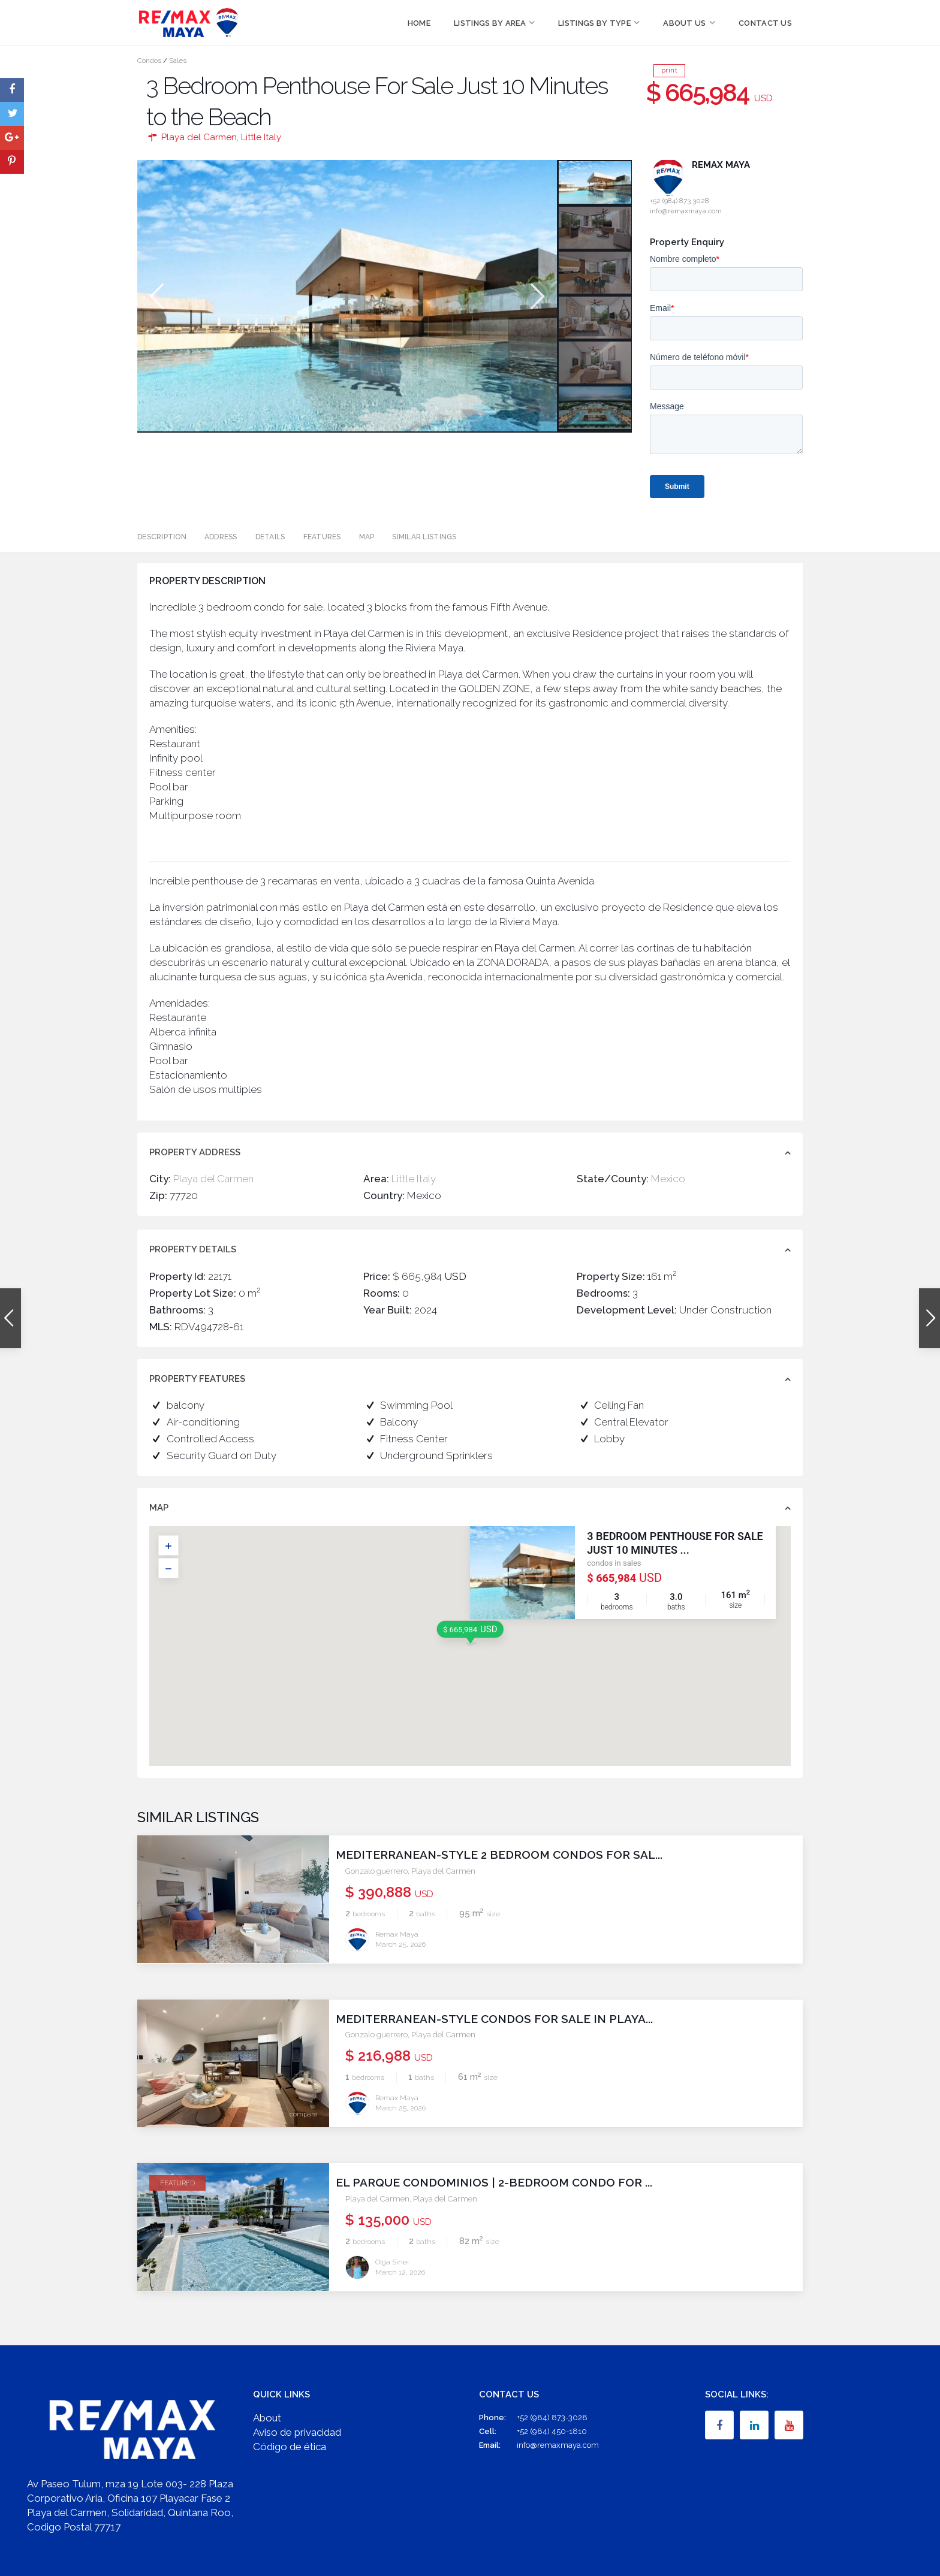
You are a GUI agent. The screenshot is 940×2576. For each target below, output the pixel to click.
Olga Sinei (392, 2261)
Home (419, 23)
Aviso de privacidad (297, 2432)
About (267, 2417)
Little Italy (261, 137)
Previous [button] (155, 296)
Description (161, 537)
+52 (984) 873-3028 (552, 2416)
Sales (177, 60)
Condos (149, 60)
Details (270, 537)
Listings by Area (490, 23)
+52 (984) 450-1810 (552, 2430)
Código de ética (289, 2446)
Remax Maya (721, 164)
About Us (684, 23)
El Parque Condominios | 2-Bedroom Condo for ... (503, 2182)
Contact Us (765, 23)
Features (322, 537)
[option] (347, 295)
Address (220, 537)
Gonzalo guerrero (376, 1871)
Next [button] (536, 296)
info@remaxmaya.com (558, 2445)
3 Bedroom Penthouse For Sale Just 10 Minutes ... (675, 1543)
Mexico (668, 1179)
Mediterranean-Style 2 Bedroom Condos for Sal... (508, 1854)
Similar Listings (424, 537)
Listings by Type (594, 23)
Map (367, 537)
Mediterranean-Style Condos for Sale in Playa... (503, 2018)
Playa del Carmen (199, 137)
